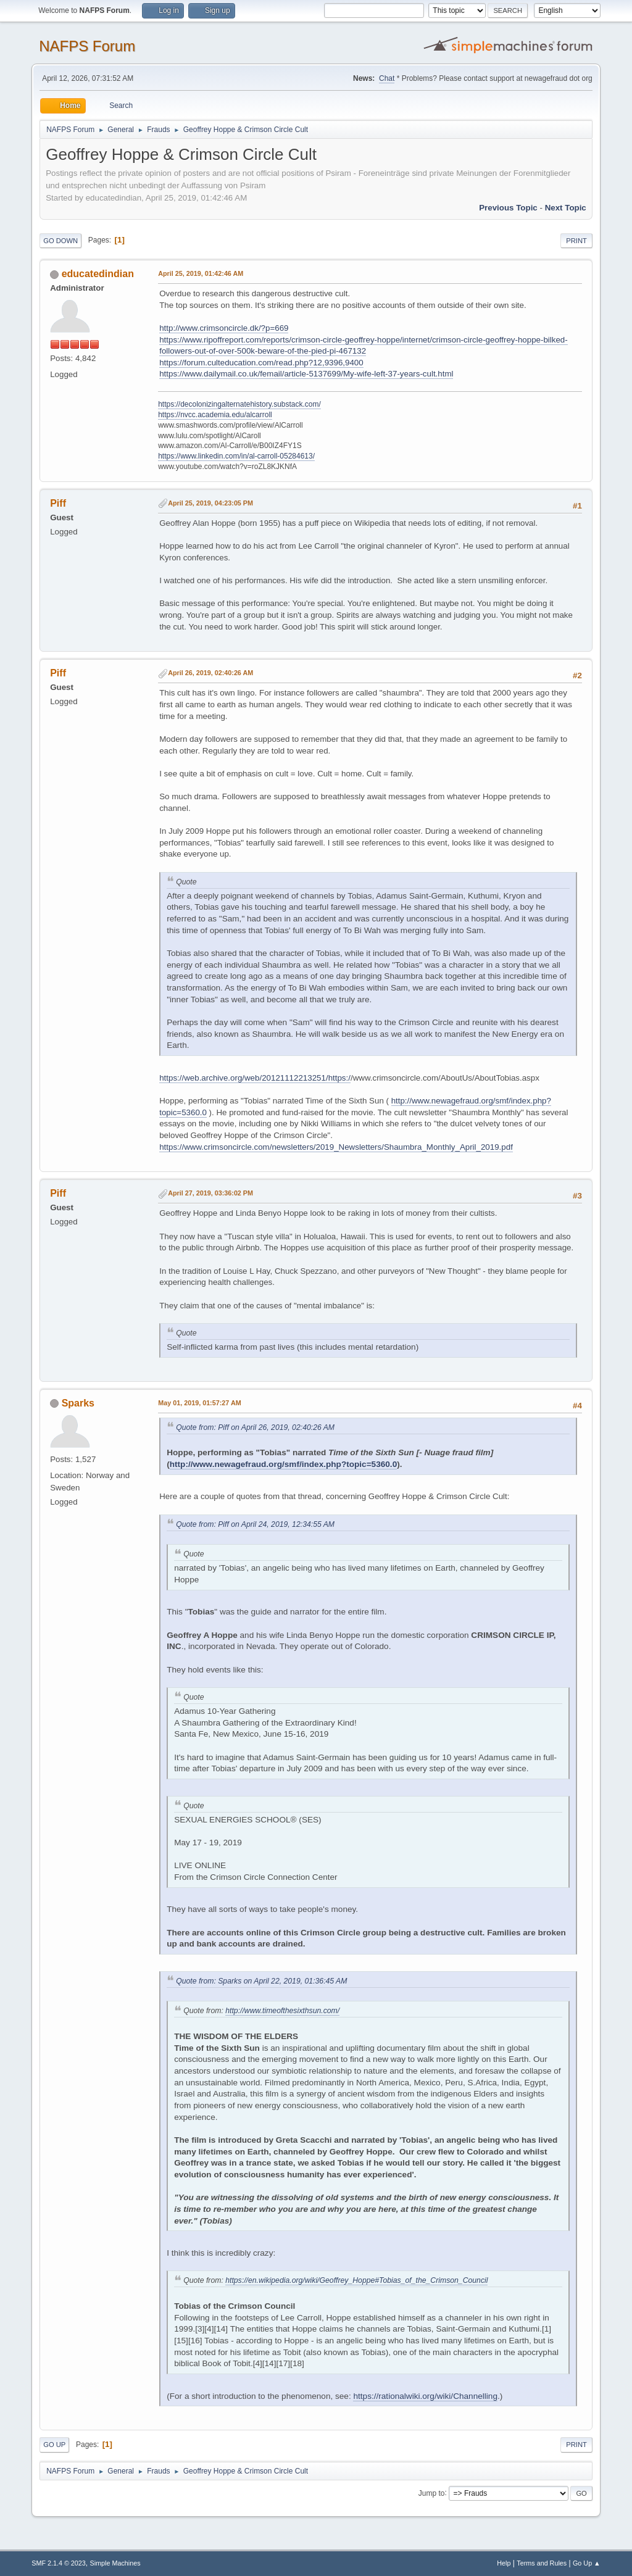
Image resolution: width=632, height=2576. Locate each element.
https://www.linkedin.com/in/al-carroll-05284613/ (236, 456)
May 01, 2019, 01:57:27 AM (199, 1402)
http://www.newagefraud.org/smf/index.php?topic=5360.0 (283, 1464)
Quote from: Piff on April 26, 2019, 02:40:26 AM (255, 1427)
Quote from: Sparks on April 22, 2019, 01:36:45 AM (261, 1981)
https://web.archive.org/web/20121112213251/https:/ (255, 1077)
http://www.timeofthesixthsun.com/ (282, 2010)
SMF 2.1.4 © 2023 (58, 2563)
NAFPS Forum (87, 46)
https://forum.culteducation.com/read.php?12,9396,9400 (261, 362)
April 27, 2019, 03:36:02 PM (210, 1193)
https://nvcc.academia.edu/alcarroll (215, 414)
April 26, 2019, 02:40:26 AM (210, 672)
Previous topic (508, 207)
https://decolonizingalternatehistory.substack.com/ (239, 404)
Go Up (54, 2444)
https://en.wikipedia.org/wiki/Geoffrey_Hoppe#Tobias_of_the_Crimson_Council (356, 2280)
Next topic (565, 207)
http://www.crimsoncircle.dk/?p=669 (223, 328)
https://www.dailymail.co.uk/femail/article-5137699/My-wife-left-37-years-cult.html (306, 373)
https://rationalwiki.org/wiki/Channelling (425, 2396)
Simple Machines (115, 2563)
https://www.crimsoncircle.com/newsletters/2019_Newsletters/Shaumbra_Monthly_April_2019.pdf (336, 1147)
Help (503, 2563)
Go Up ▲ (587, 2563)
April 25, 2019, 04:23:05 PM (210, 503)
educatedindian (98, 273)
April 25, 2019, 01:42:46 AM (200, 273)
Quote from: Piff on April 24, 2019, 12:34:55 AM (255, 1524)
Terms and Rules (542, 2563)
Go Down (60, 240)
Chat (386, 78)
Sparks (78, 1403)
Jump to (431, 2492)
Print (576, 240)
